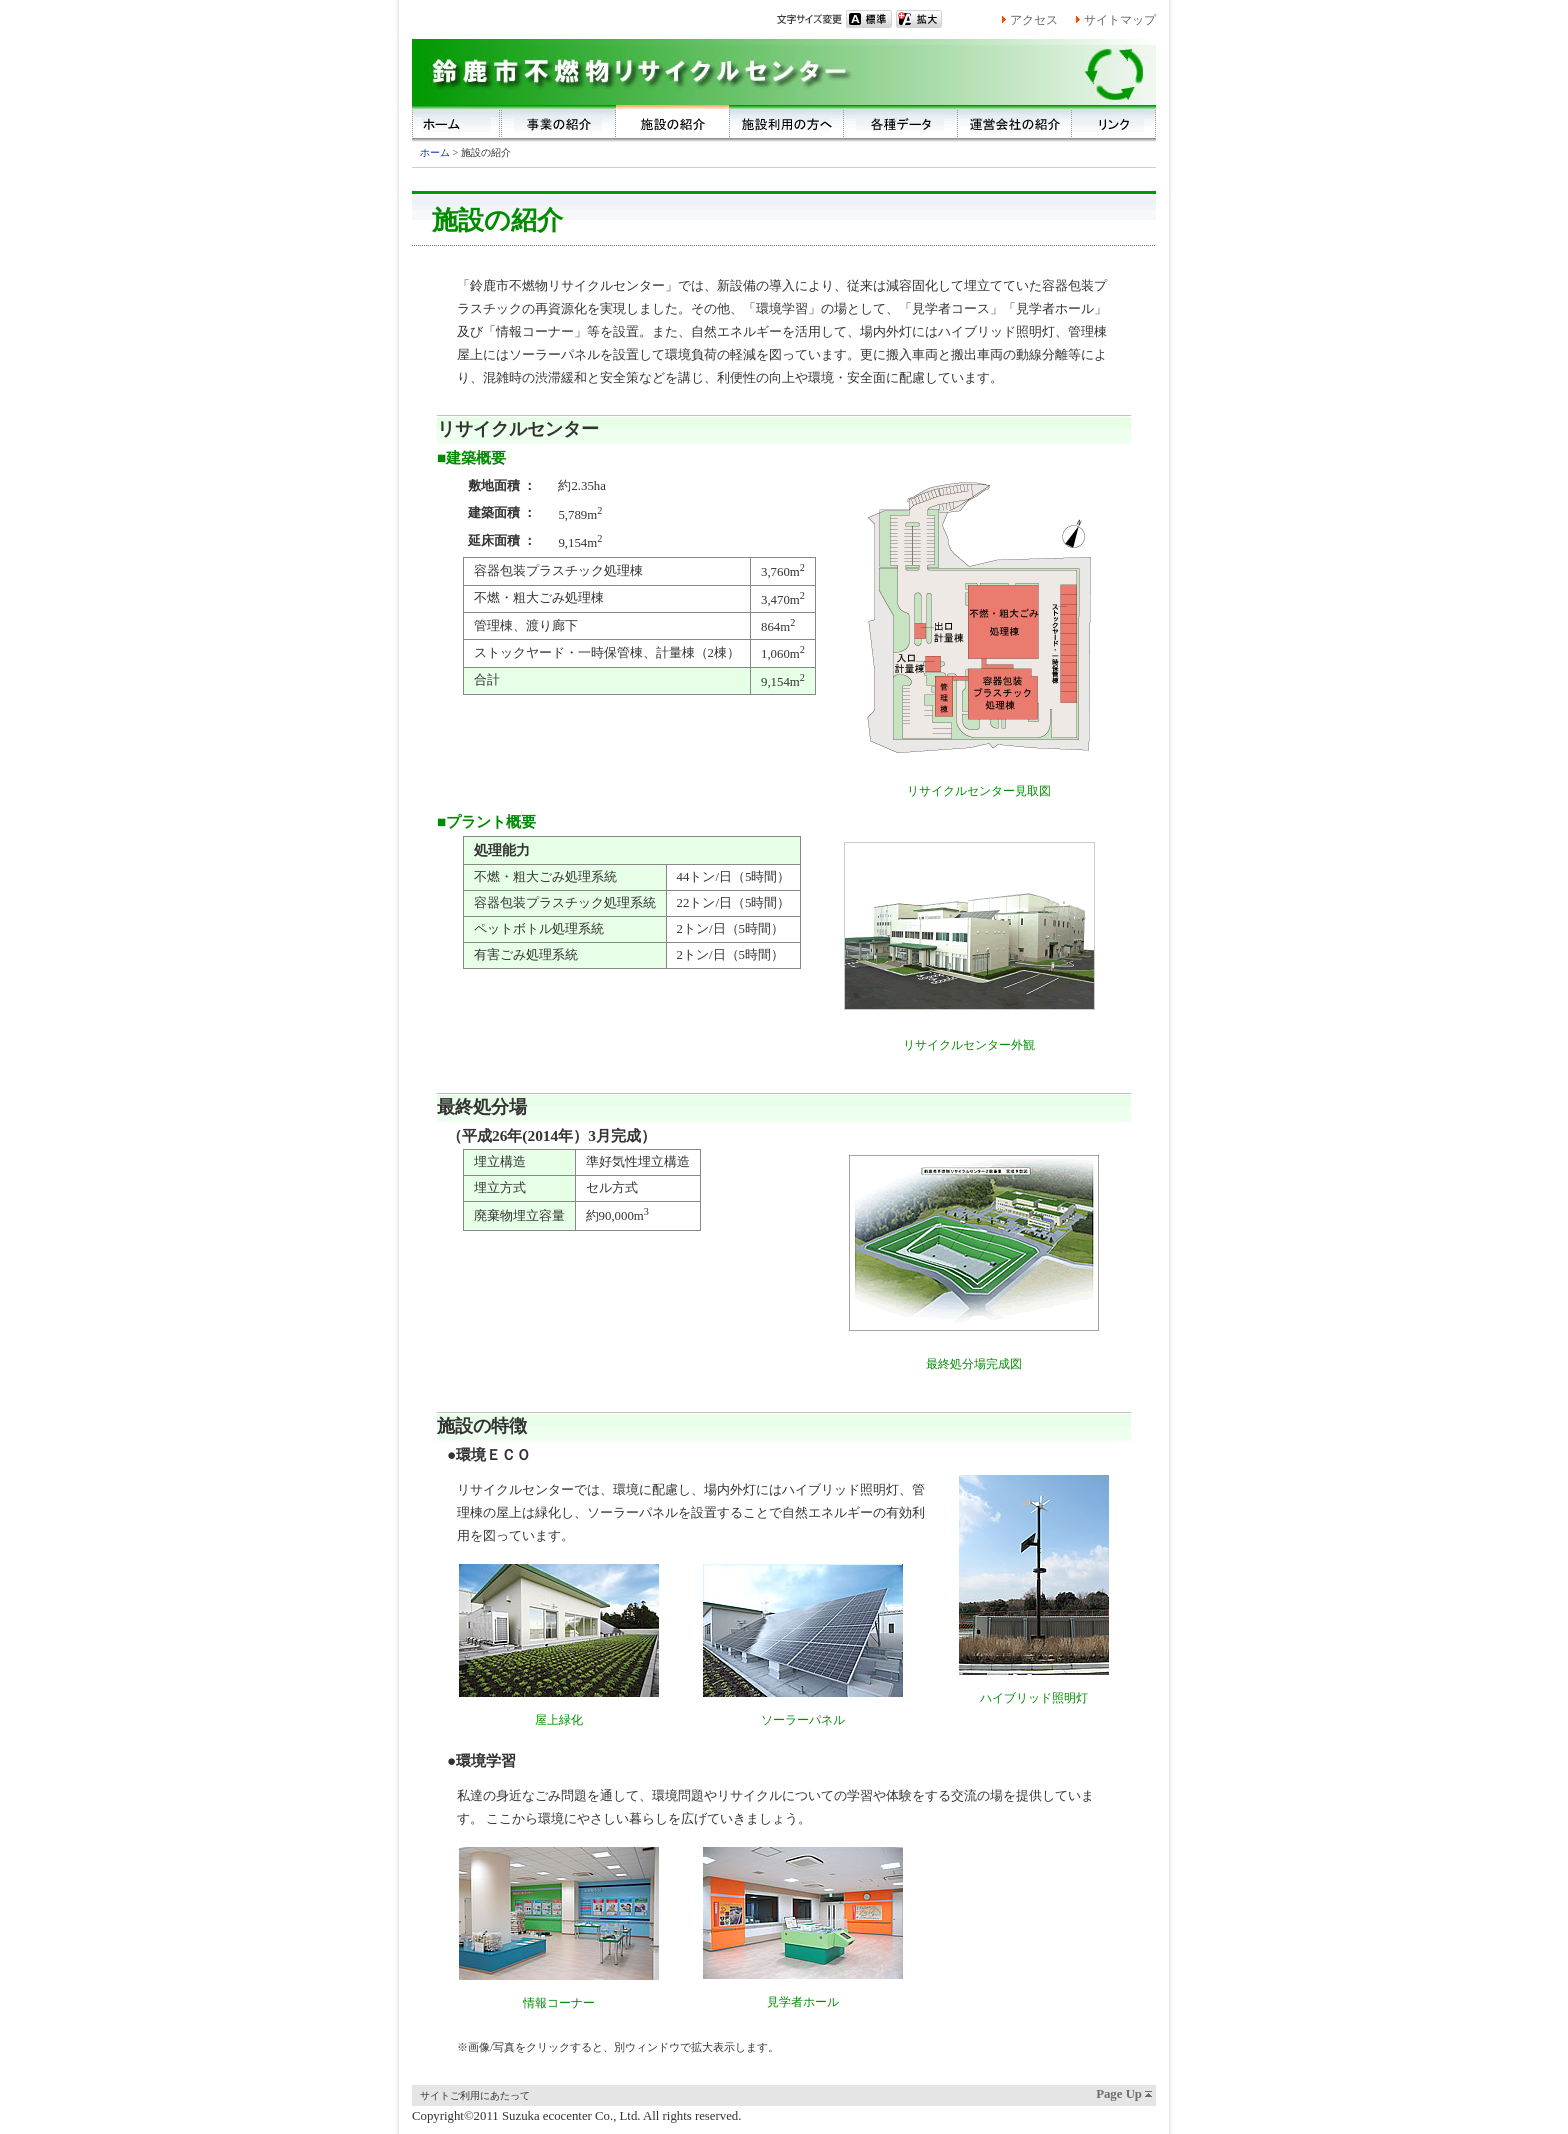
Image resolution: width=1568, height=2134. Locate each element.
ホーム (457, 121)
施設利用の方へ (787, 121)
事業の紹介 (559, 121)
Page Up (1119, 2094)
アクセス (1034, 20)
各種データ (901, 121)
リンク (1114, 121)
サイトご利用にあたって (475, 2095)
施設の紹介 (673, 121)
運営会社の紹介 (1015, 121)
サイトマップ (1120, 20)
